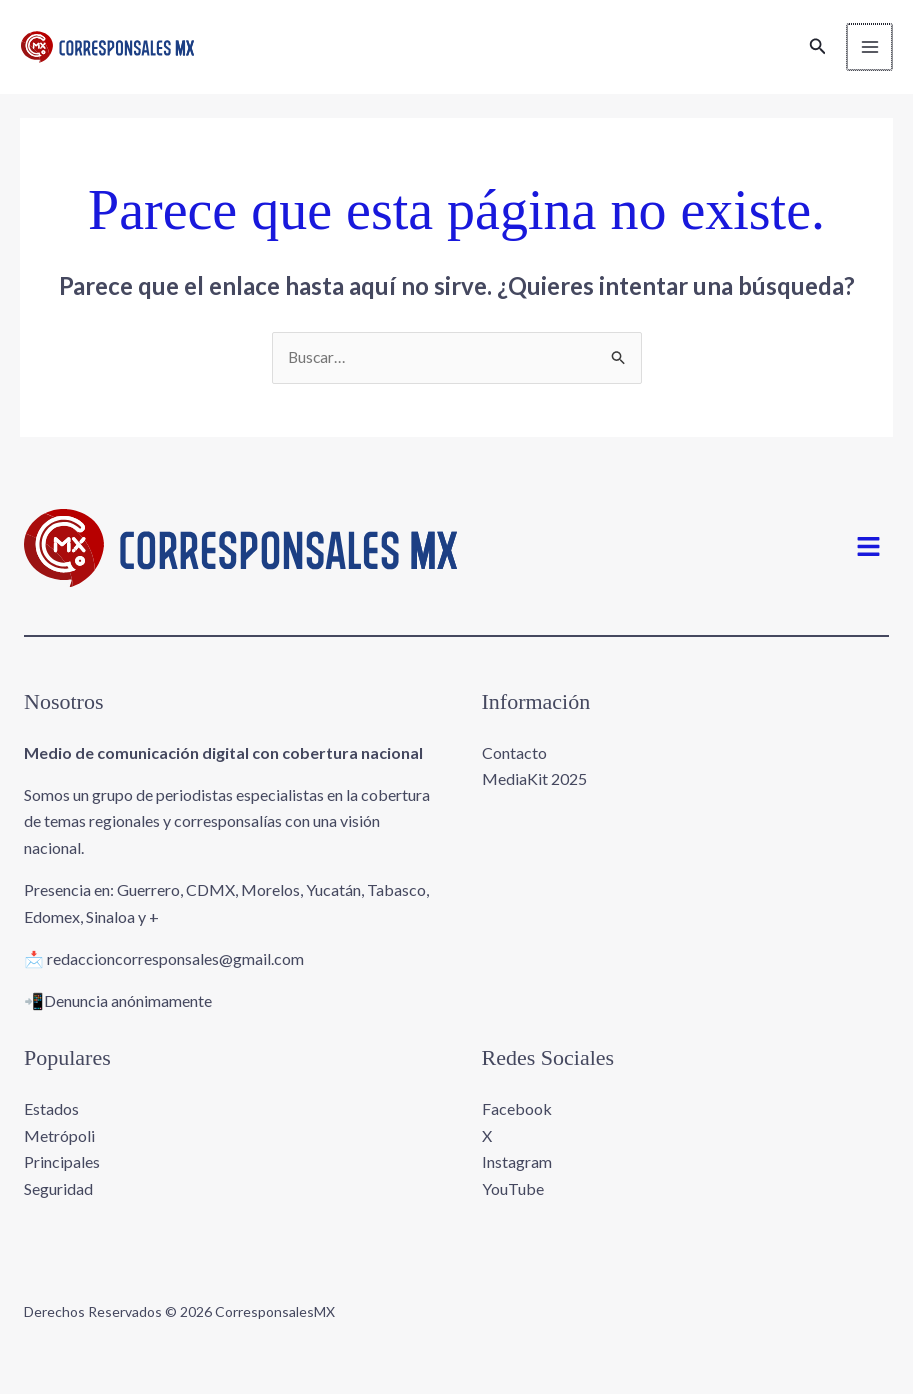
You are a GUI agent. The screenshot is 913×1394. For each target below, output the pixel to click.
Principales (62, 1175)
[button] (816, 53)
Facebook (517, 1122)
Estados (51, 1122)
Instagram (517, 1175)
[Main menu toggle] (867, 54)
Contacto (514, 766)
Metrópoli (59, 1148)
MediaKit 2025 (534, 792)
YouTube (513, 1201)
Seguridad (58, 1201)
